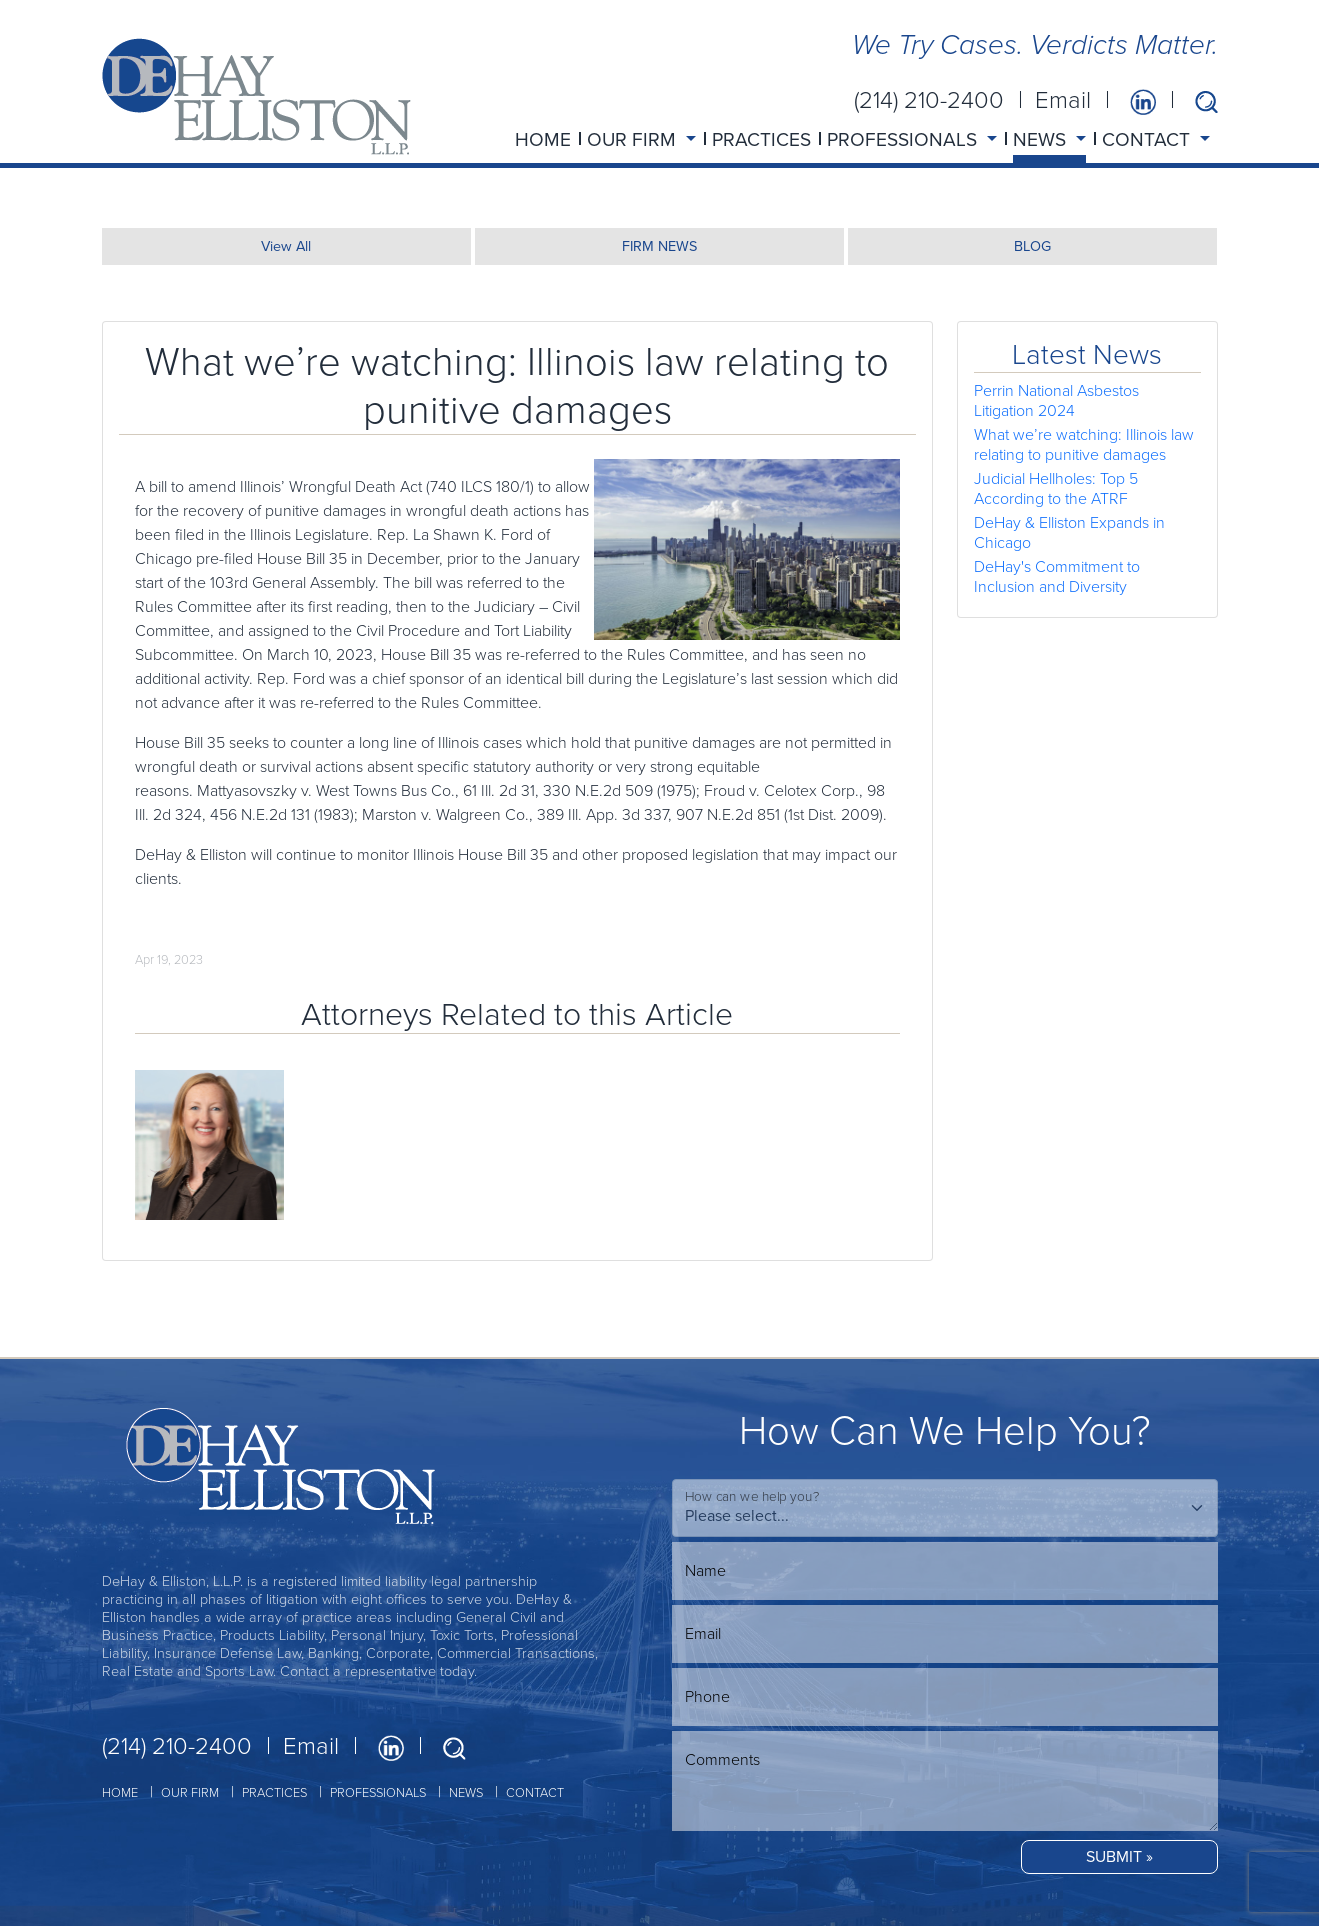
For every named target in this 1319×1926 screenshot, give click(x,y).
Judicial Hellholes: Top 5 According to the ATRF (1056, 488)
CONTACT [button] (1148, 139)
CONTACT (535, 1792)
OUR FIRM (190, 1792)
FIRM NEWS (659, 246)
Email (1063, 100)
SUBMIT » (1119, 1856)
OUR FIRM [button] (634, 139)
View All (286, 246)
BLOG (1032, 246)
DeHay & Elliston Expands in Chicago (1069, 532)
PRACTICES (761, 139)
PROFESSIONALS (378, 1792)
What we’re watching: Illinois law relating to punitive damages (1084, 444)
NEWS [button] (1042, 139)
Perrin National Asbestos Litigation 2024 (1056, 400)
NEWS (466, 1792)
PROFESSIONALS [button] (904, 139)
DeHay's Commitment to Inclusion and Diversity (1057, 576)
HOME (543, 139)
